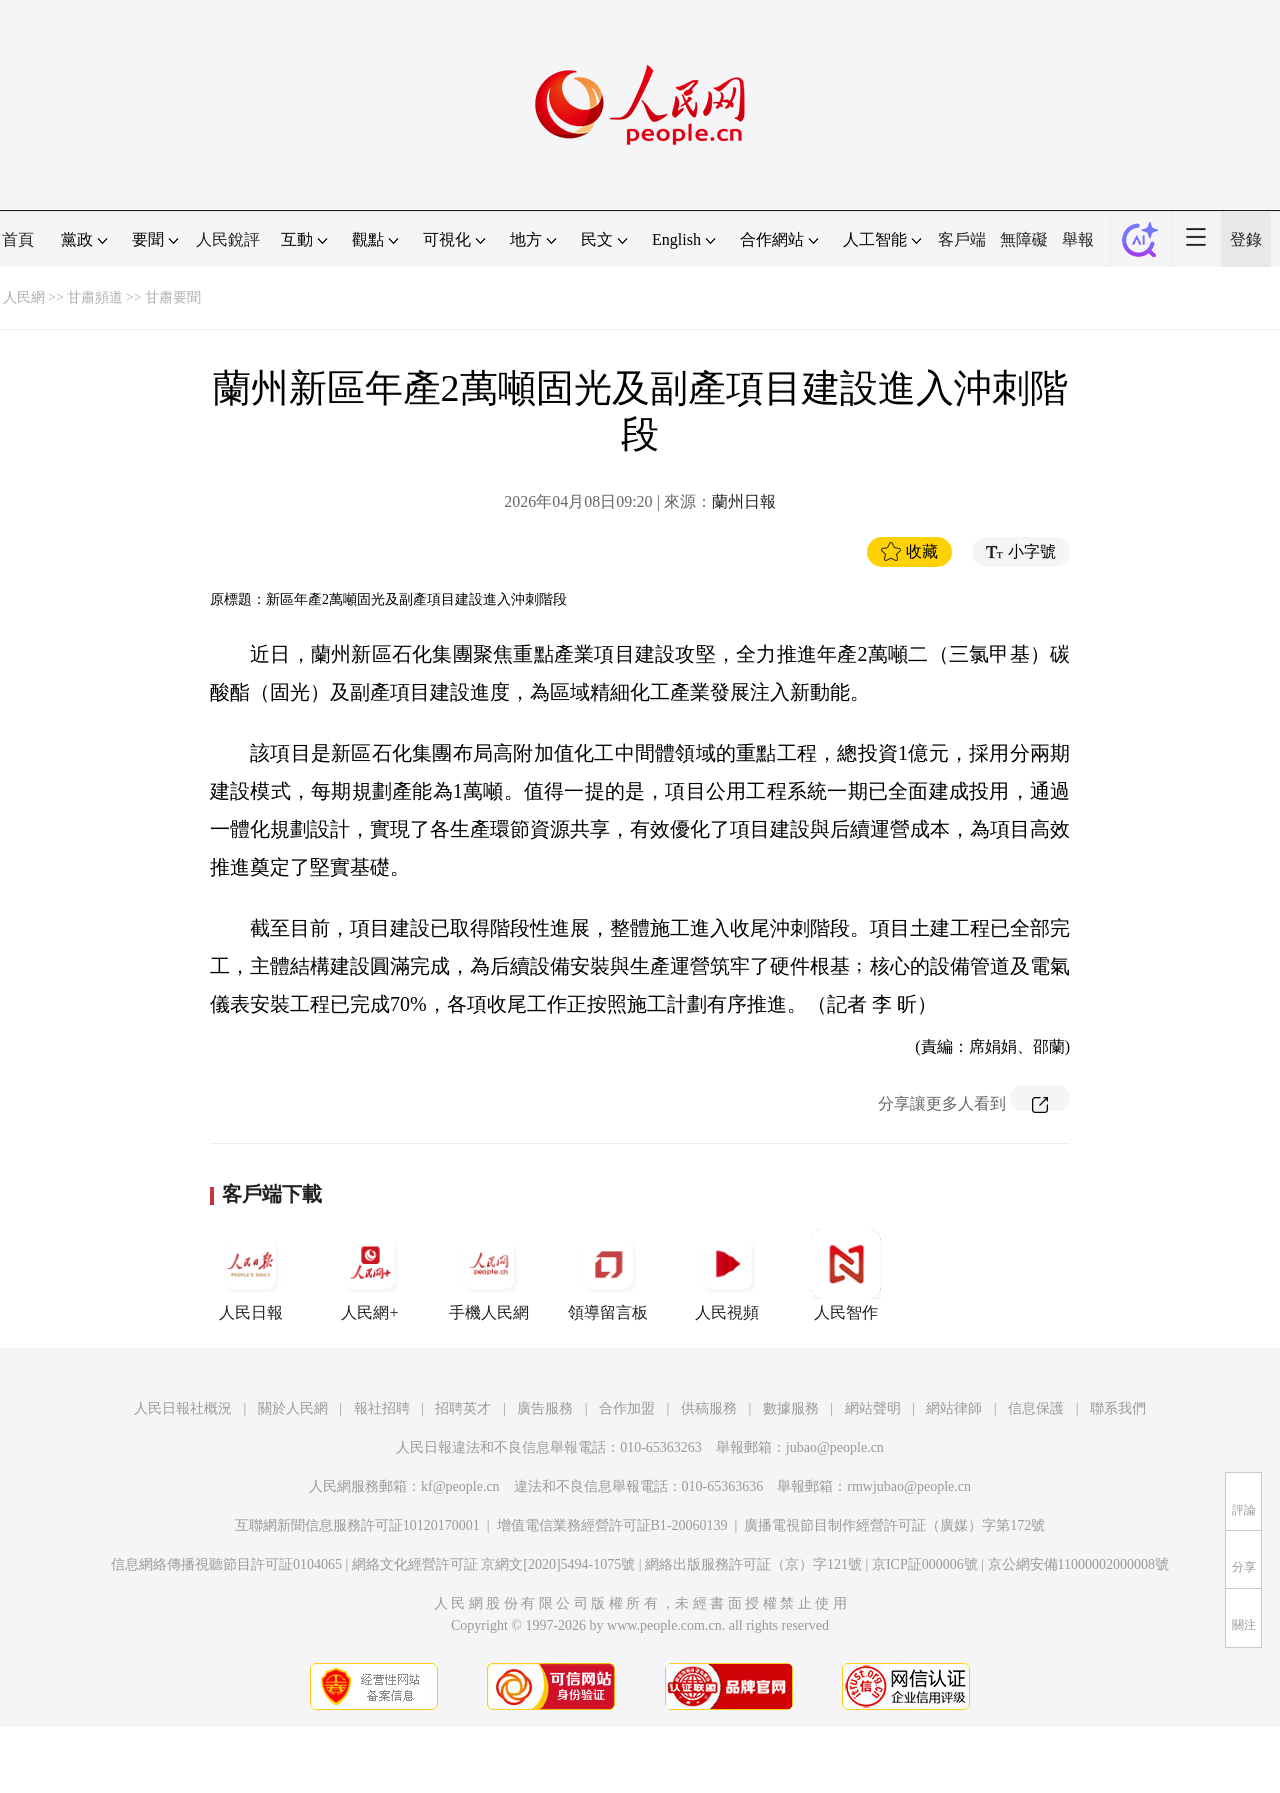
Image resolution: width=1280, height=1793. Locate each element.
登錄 (1246, 239)
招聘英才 (463, 1408)
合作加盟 (627, 1408)
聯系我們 (1118, 1408)
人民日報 (251, 1275)
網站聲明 (873, 1408)
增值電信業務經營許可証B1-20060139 (612, 1525)
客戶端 (962, 239)
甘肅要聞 (173, 297)
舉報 (1078, 239)
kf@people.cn (460, 1486)
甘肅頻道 (95, 297)
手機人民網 (489, 1275)
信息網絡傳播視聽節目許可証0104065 (226, 1564)
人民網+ (370, 1275)
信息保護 (1036, 1408)
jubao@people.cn (835, 1447)
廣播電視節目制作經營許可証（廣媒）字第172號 (894, 1525)
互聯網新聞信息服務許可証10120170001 (357, 1525)
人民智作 (846, 1275)
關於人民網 (293, 1408)
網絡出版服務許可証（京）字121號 (753, 1564)
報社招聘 (382, 1408)
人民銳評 (228, 239)
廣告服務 (545, 1408)
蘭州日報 (744, 501)
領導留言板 (608, 1275)
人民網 (24, 297)
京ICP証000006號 (925, 1564)
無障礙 (1024, 239)
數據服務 (791, 1408)
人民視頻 (727, 1275)
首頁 (18, 239)
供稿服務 (709, 1408)
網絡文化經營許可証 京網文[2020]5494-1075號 (494, 1564)
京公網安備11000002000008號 (1078, 1564)
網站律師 (954, 1408)
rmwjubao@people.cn (909, 1486)
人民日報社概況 (183, 1408)
